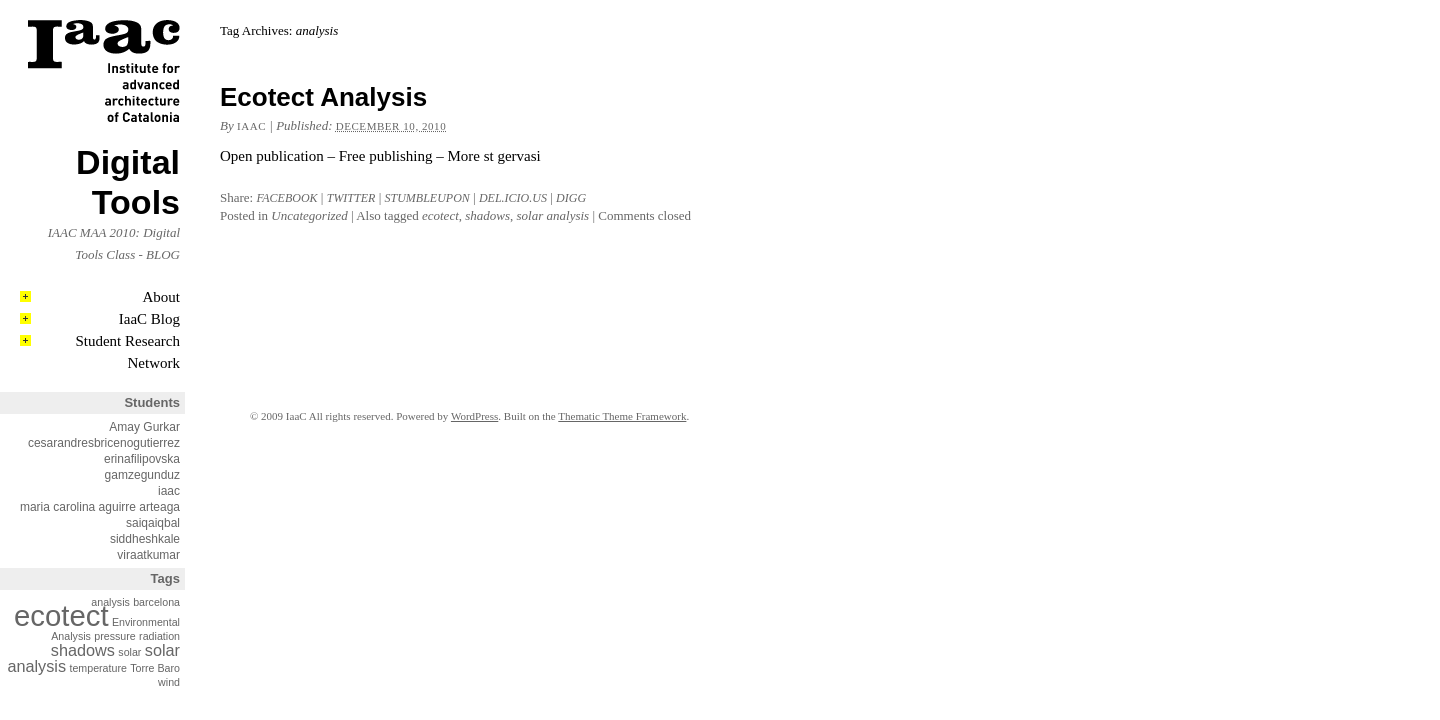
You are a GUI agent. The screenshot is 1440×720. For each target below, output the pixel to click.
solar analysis (553, 215)
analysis (110, 602)
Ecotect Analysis (323, 97)
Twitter (351, 198)
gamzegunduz (142, 475)
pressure (114, 636)
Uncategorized (309, 215)
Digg (571, 198)
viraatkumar (148, 555)
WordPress (474, 416)
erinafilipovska (142, 459)
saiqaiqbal (153, 523)
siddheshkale (145, 539)
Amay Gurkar (144, 427)
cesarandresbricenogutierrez (104, 443)
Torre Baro (155, 668)
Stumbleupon (427, 198)
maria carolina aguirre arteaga (100, 507)
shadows (83, 650)
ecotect (61, 615)
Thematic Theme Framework (622, 416)
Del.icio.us (513, 198)
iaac (169, 491)
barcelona (156, 602)
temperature (97, 668)
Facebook (286, 198)
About (162, 297)
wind (169, 682)
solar (129, 652)
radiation (159, 636)
